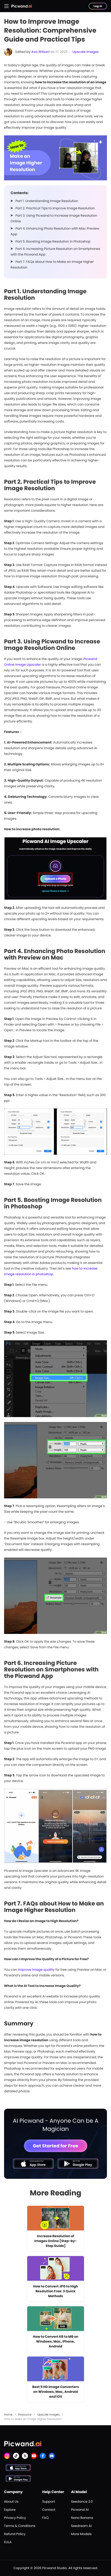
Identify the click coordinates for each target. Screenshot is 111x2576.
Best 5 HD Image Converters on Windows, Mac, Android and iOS (55, 2392)
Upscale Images (85, 51)
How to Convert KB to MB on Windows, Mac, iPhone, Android (55, 2341)
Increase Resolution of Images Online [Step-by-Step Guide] (55, 2241)
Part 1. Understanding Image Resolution (46, 201)
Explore (10, 2509)
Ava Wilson (40, 51)
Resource (25, 2414)
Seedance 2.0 (82, 2501)
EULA (8, 2542)
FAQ (45, 2517)
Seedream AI (81, 2526)
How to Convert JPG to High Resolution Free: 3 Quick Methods (55, 2291)
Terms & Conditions (19, 2526)
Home (8, 2414)
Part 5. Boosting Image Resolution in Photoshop (53, 241)
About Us (11, 2501)
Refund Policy (15, 2534)
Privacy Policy (15, 2517)
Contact (48, 2509)
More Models (81, 2534)
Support (48, 2501)
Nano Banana (82, 2517)
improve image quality (36, 1969)
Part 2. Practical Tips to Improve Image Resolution (55, 208)
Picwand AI (80, 2509)
